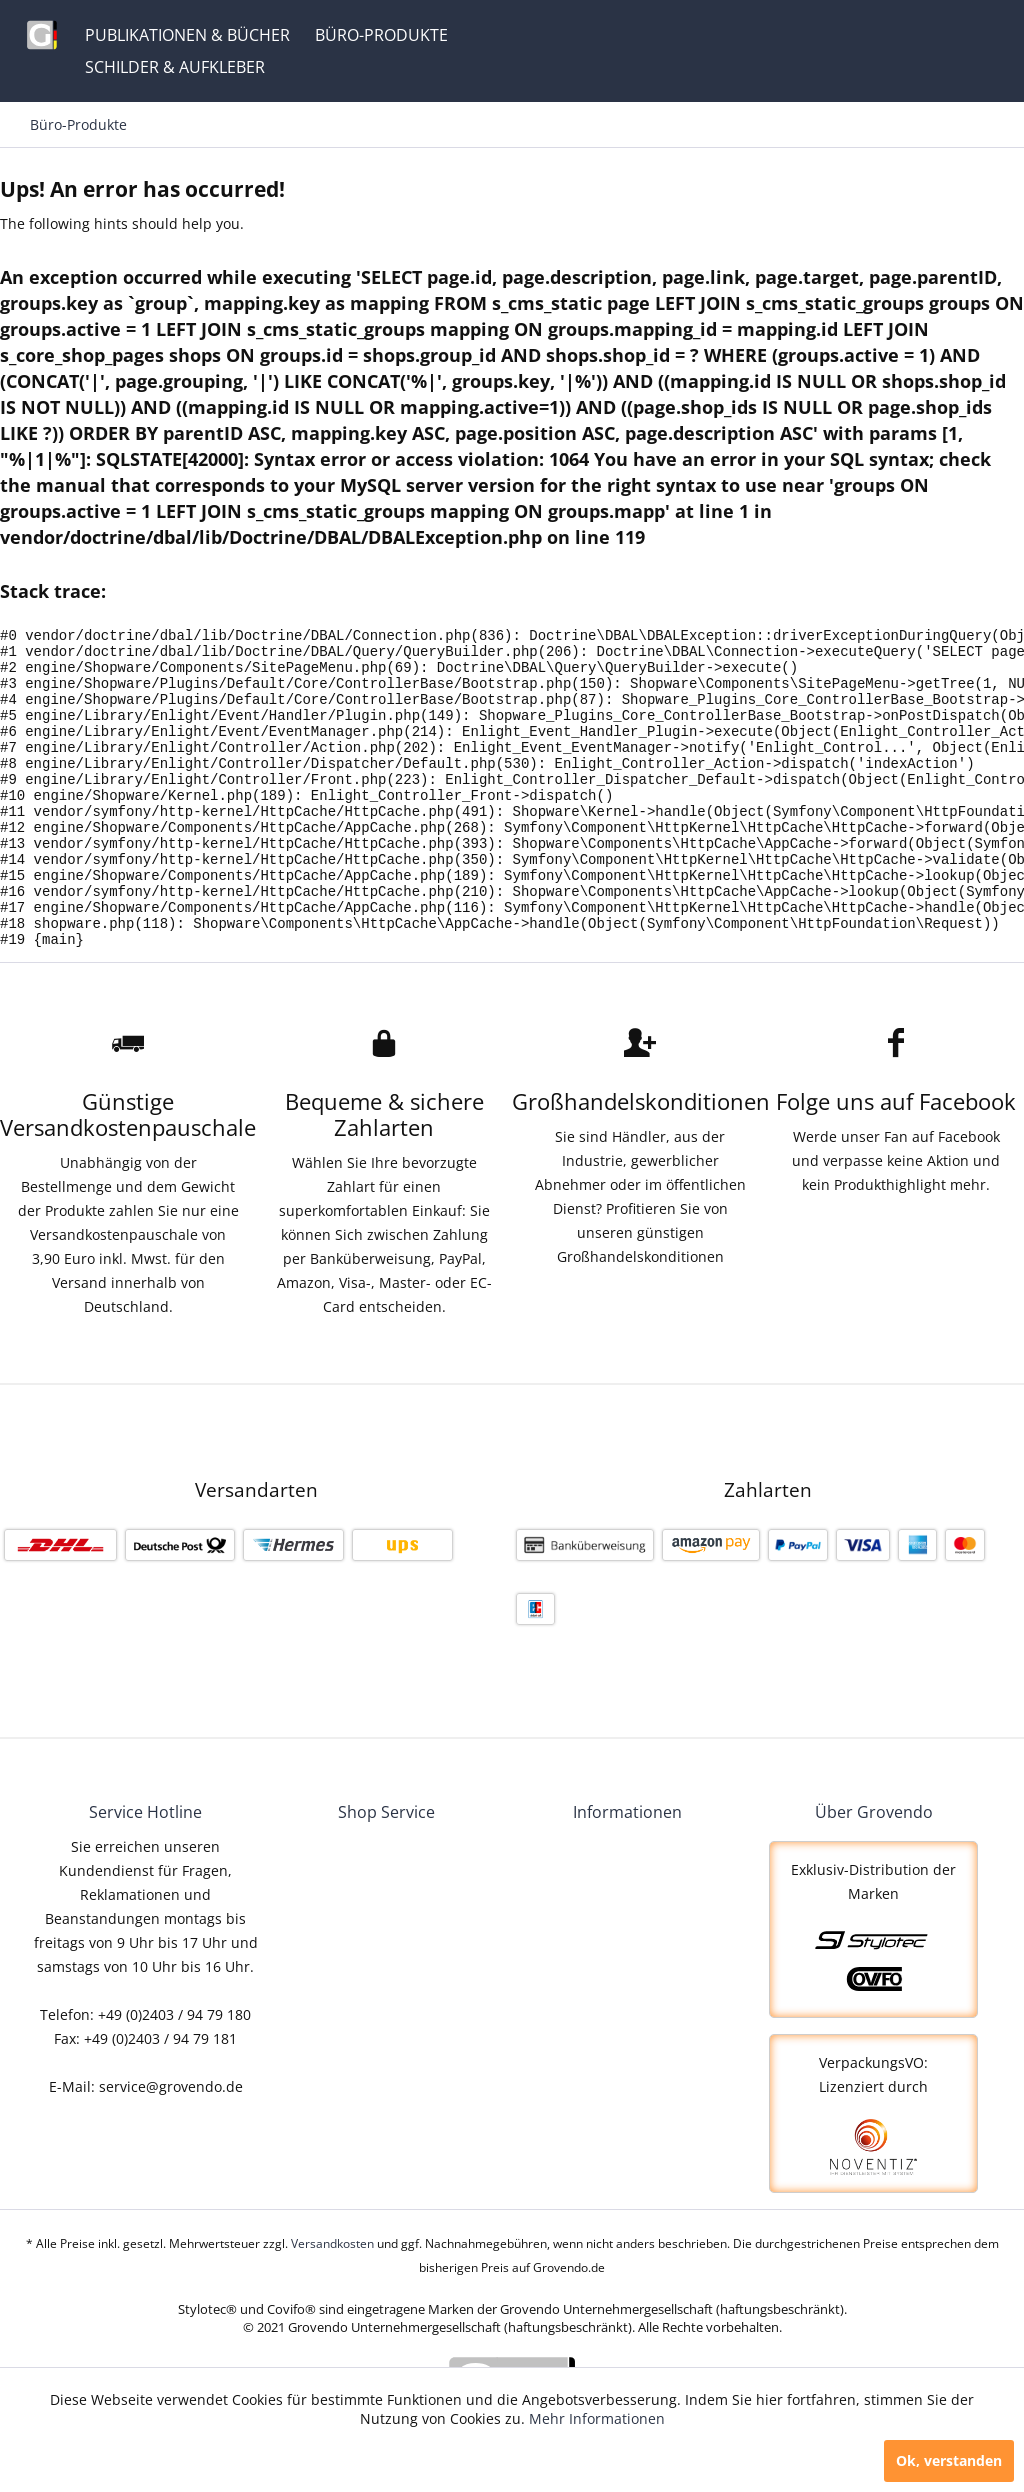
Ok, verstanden (949, 2460)
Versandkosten (332, 2303)
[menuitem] (187, 35)
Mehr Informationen (597, 2418)
